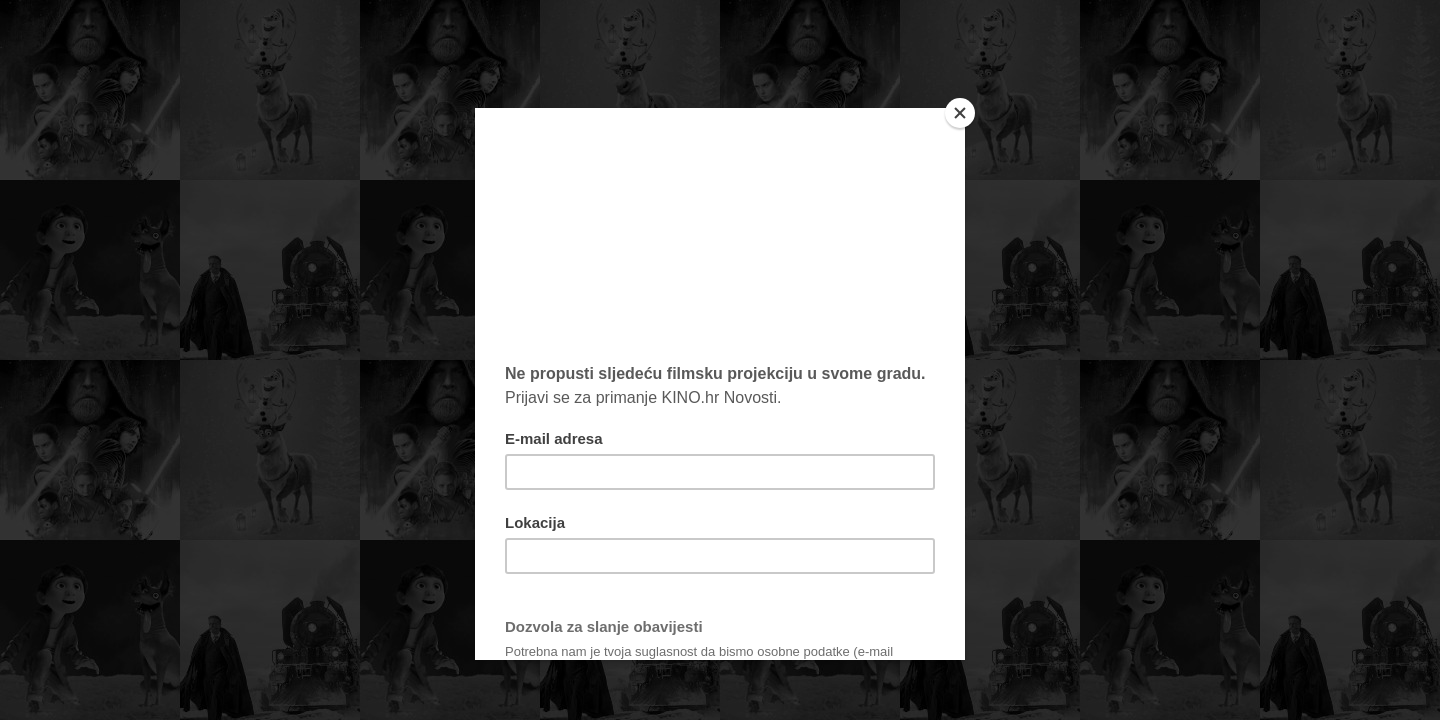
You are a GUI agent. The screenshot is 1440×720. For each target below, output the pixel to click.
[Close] (960, 113)
